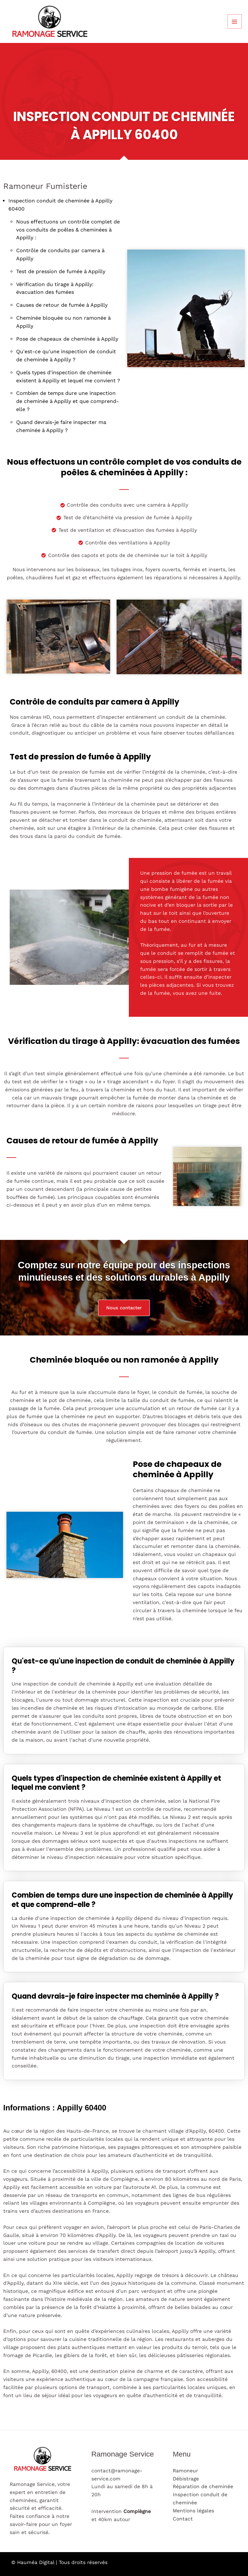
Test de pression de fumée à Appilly (60, 271)
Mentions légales (193, 2511)
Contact (183, 2519)
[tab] (124, 1662)
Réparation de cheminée (203, 2486)
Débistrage (186, 2479)
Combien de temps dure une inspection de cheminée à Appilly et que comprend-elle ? (67, 401)
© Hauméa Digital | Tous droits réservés (60, 2562)
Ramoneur (185, 2471)
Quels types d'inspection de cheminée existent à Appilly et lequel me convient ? (116, 1783)
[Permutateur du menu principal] (235, 21)
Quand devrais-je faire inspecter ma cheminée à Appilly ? (115, 1996)
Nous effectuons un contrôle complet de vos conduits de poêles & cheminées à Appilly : (68, 230)
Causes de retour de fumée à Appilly (62, 305)
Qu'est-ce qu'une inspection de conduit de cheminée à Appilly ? (123, 1666)
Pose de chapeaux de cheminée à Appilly (67, 339)
